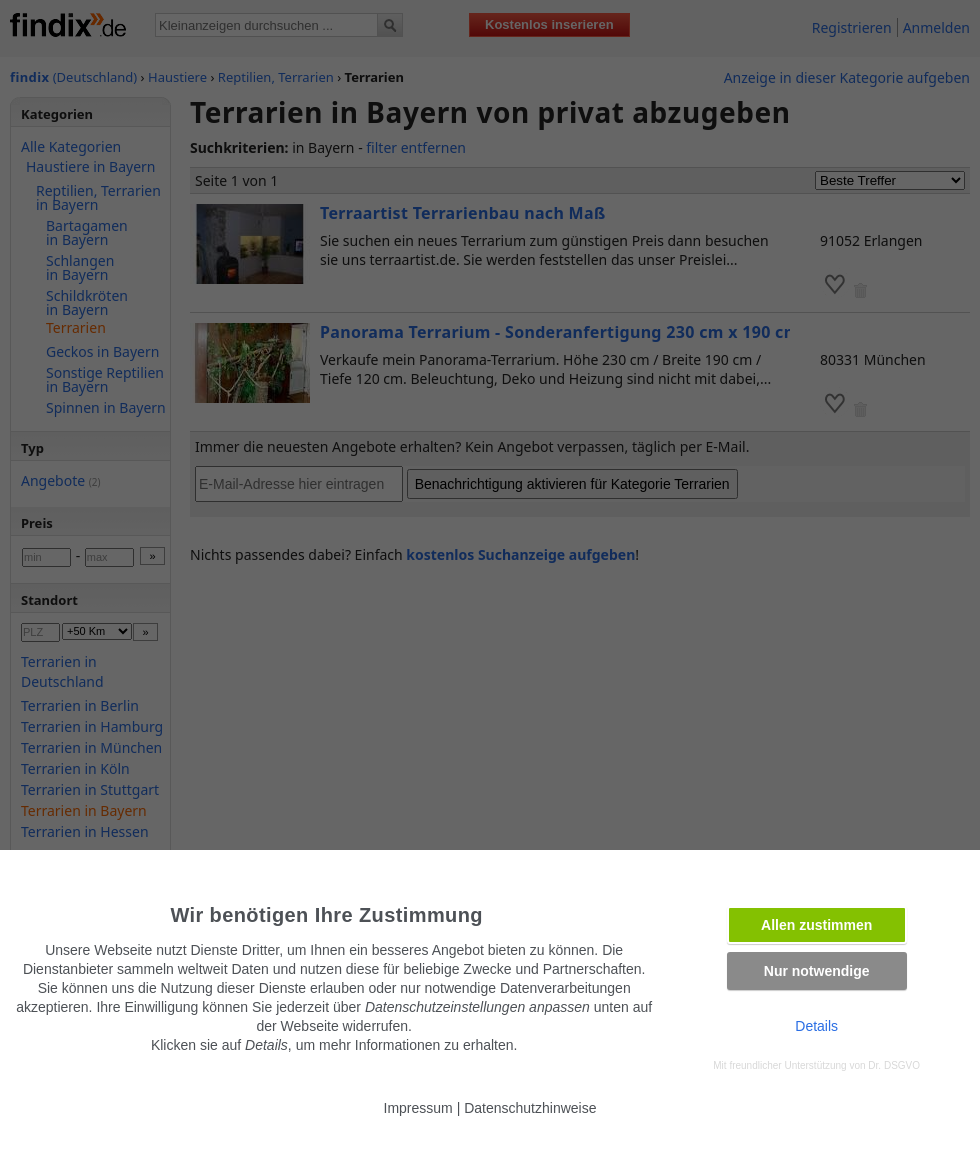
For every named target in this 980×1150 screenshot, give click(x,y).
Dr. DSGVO (894, 1065)
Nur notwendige (817, 971)
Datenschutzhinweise (530, 1108)
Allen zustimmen (816, 925)
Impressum (418, 1108)
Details (816, 1026)
